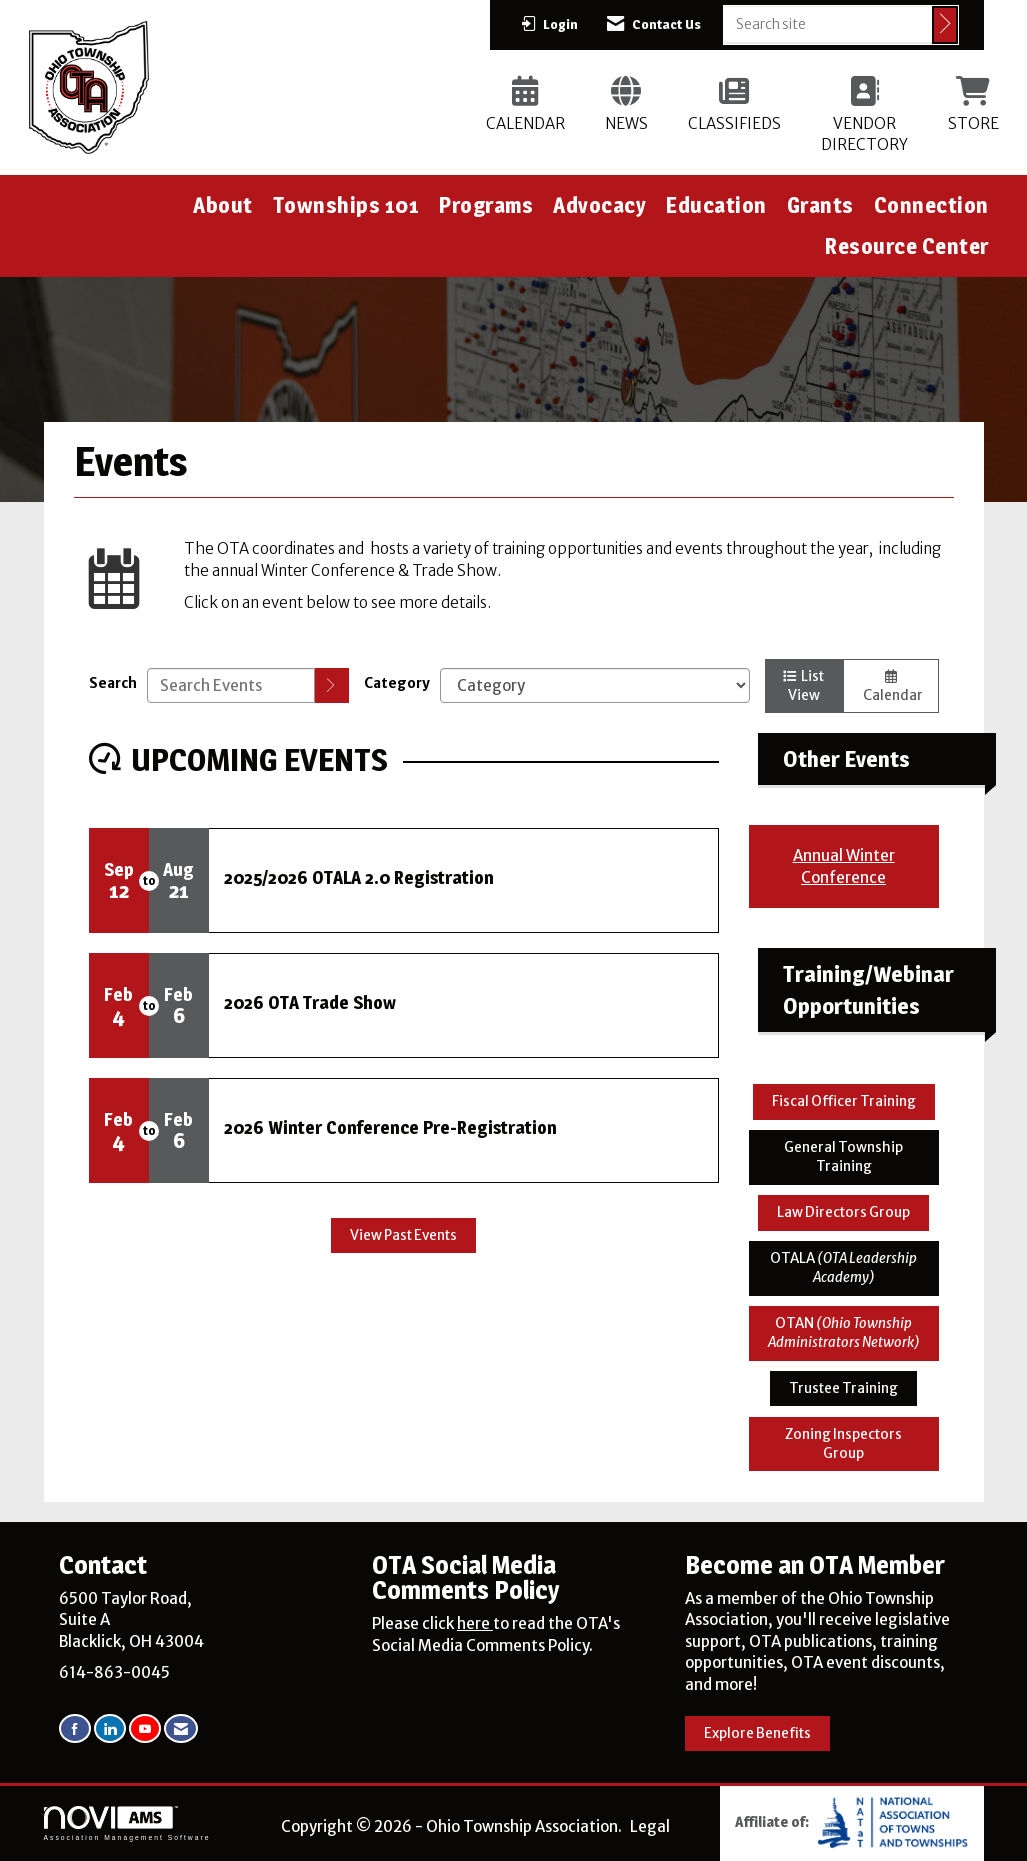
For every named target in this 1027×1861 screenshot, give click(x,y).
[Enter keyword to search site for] (828, 24)
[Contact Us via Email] (181, 1728)
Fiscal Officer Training (844, 1101)
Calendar (891, 687)
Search (113, 683)
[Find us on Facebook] (75, 1728)
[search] (332, 685)
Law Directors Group (843, 1212)
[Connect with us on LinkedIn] (110, 1728)
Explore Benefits (757, 1733)
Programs (486, 205)
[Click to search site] (945, 25)
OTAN (844, 1333)
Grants (820, 205)
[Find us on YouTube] (145, 1728)
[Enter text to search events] (231, 685)
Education (716, 205)
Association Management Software (127, 1824)
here (475, 1623)
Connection (931, 205)
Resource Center (907, 246)
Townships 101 (346, 205)
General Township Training (843, 1157)
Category (397, 683)
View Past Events (403, 1235)
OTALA (843, 1268)
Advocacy (599, 205)
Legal (650, 1826)
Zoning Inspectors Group (843, 1444)
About (223, 205)
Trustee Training (843, 1388)
